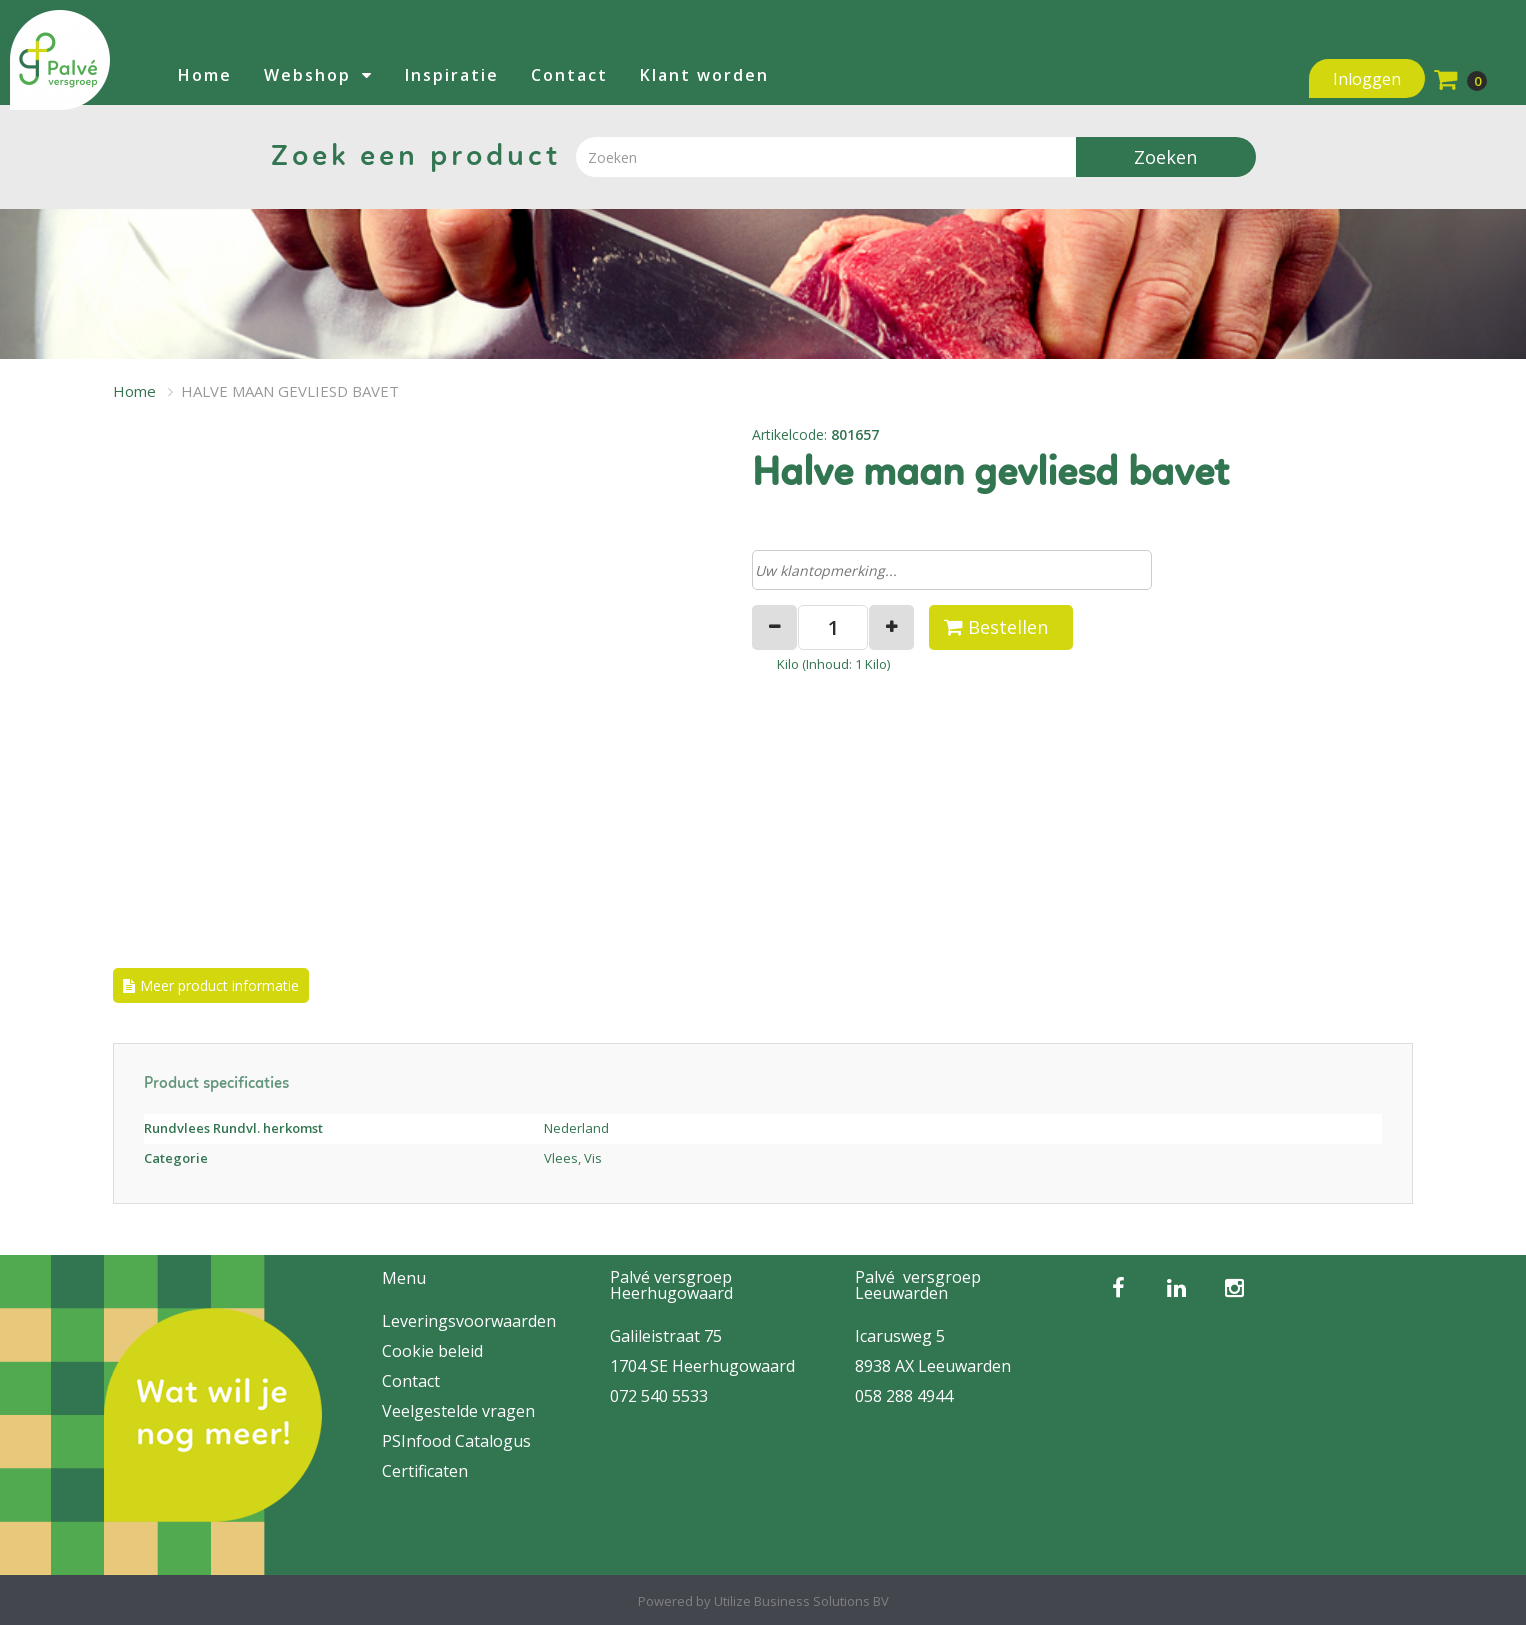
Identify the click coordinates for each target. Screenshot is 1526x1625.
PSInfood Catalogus (456, 1441)
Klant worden (704, 75)
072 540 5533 (659, 1396)
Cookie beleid (432, 1351)
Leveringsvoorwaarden (469, 1321)
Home (205, 75)
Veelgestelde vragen (458, 1411)
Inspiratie (452, 75)
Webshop (307, 75)
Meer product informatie (219, 985)
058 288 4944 (904, 1396)
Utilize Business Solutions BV (801, 1601)
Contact (569, 75)
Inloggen (1367, 79)
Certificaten (425, 1471)
